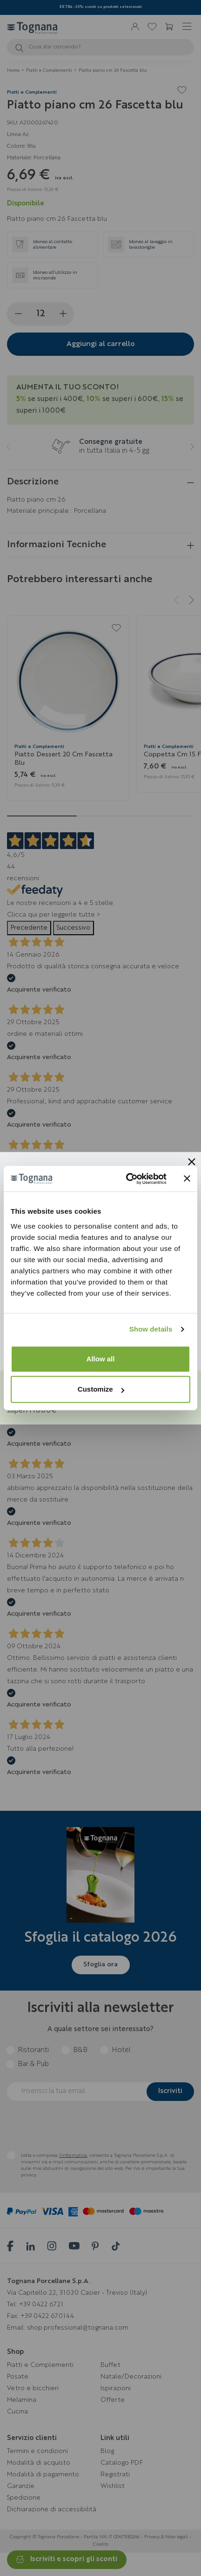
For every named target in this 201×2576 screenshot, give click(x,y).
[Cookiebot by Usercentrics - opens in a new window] (127, 1179)
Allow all (101, 1359)
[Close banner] (187, 1179)
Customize (101, 1389)
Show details (151, 1329)
